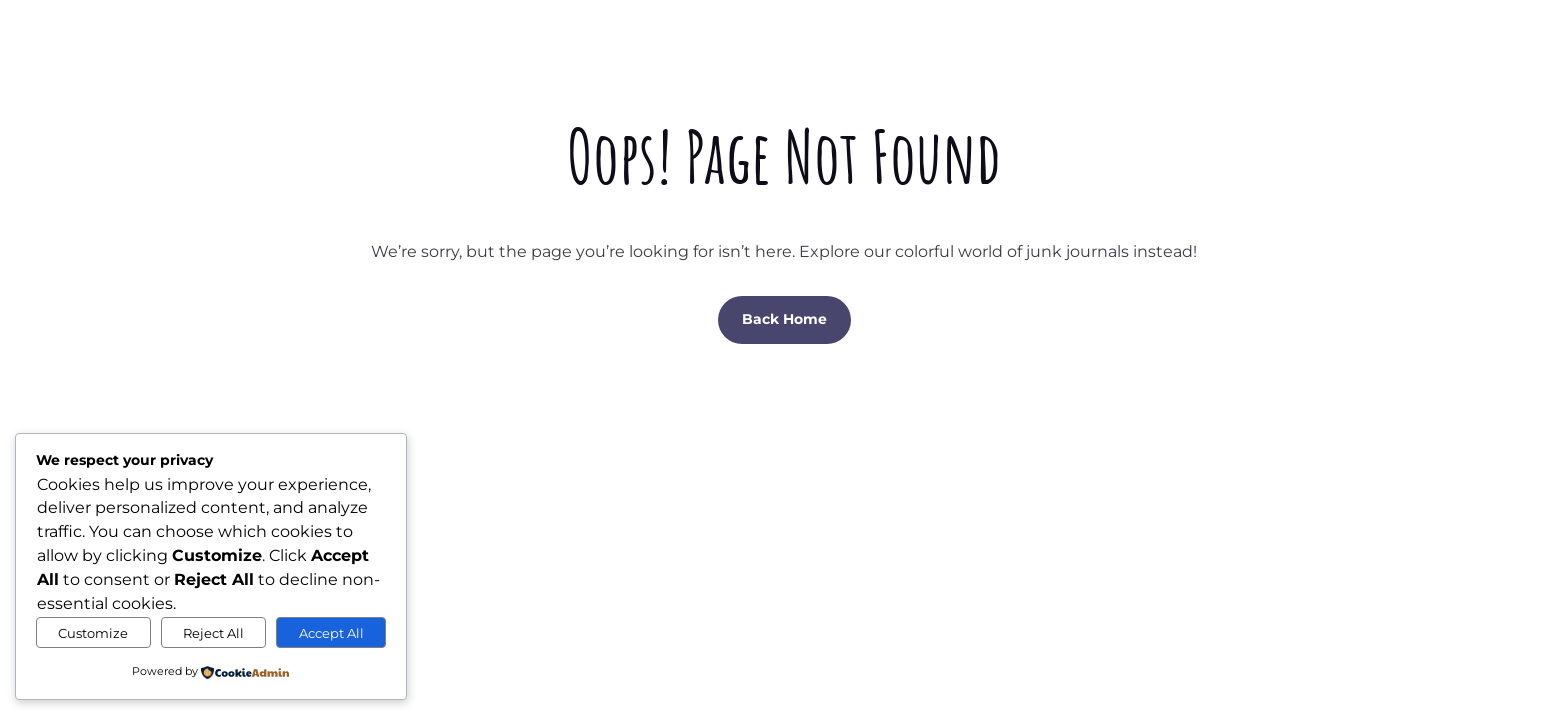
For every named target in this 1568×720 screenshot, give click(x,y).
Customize (93, 633)
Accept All (331, 633)
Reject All (213, 633)
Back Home (784, 319)
